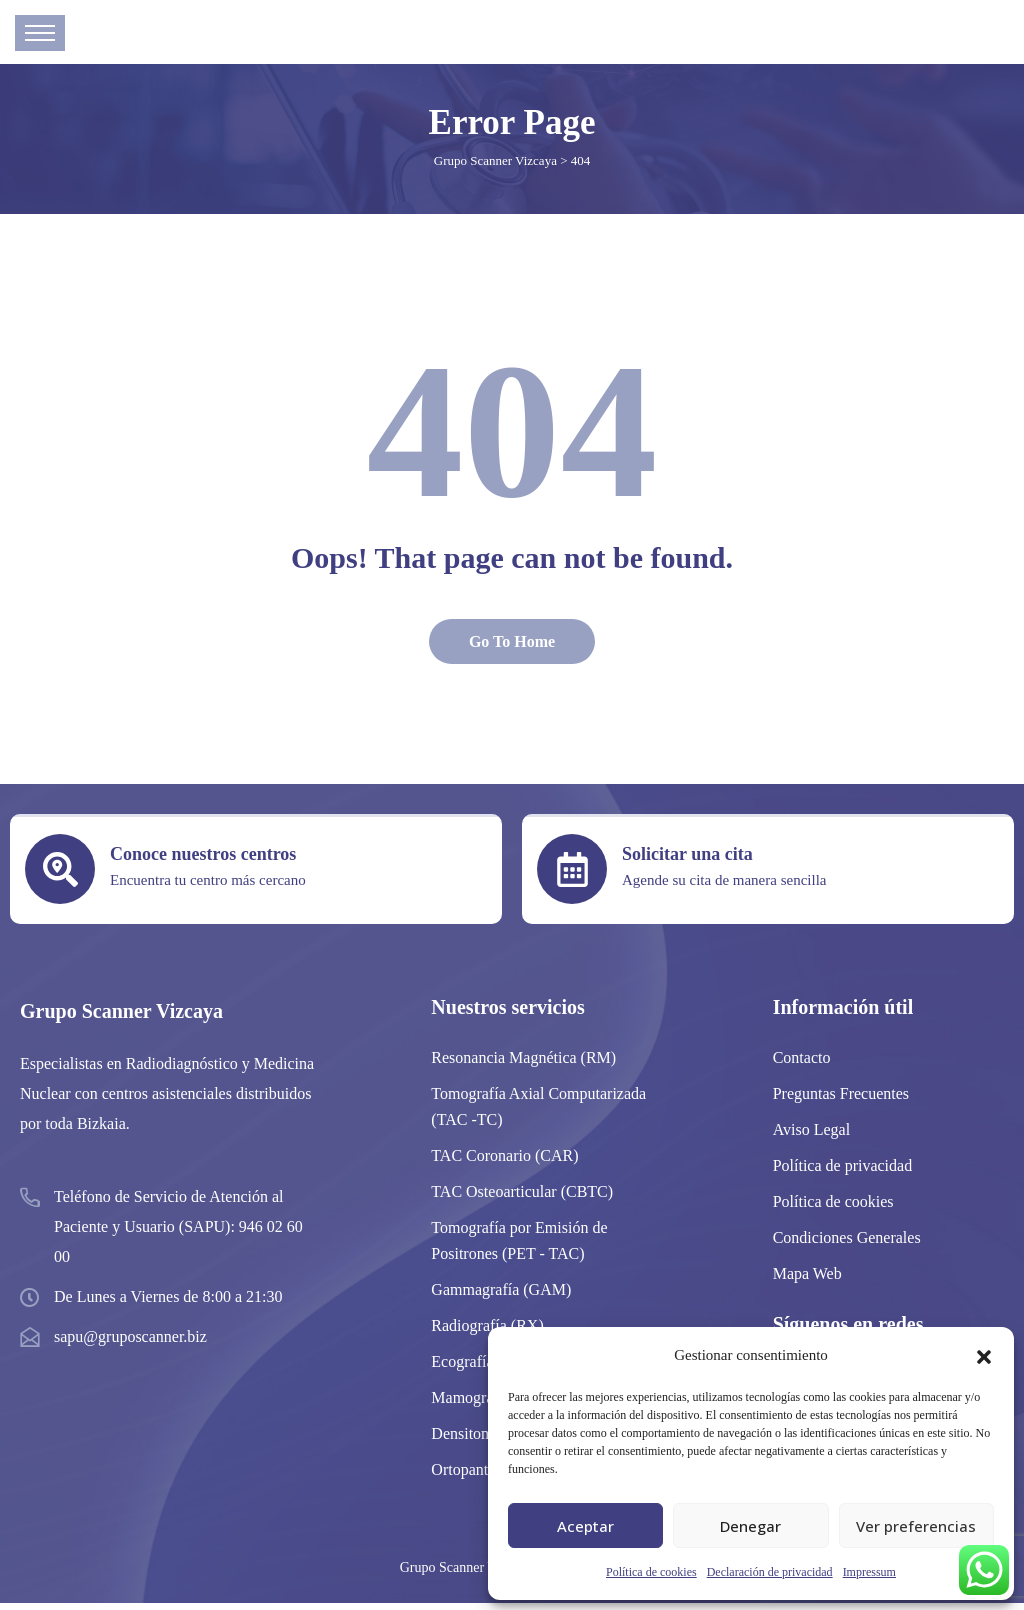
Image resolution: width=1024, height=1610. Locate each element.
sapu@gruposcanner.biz (130, 1343)
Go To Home (512, 648)
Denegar (750, 1526)
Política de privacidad (843, 1172)
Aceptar (585, 1526)
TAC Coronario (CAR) (504, 1162)
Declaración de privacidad (770, 1572)
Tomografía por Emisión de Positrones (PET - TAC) (519, 1247)
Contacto (802, 1064)
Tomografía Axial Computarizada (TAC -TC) (538, 1113)
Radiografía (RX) (487, 1332)
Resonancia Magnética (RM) (523, 1064)
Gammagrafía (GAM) (501, 1296)
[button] (984, 1355)
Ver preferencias (916, 1526)
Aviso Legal (811, 1136)
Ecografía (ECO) (485, 1368)
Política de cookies (651, 1572)
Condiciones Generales (847, 1244)
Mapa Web (807, 1280)
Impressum (869, 1572)
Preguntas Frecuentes (841, 1100)
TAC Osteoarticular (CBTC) (522, 1198)
